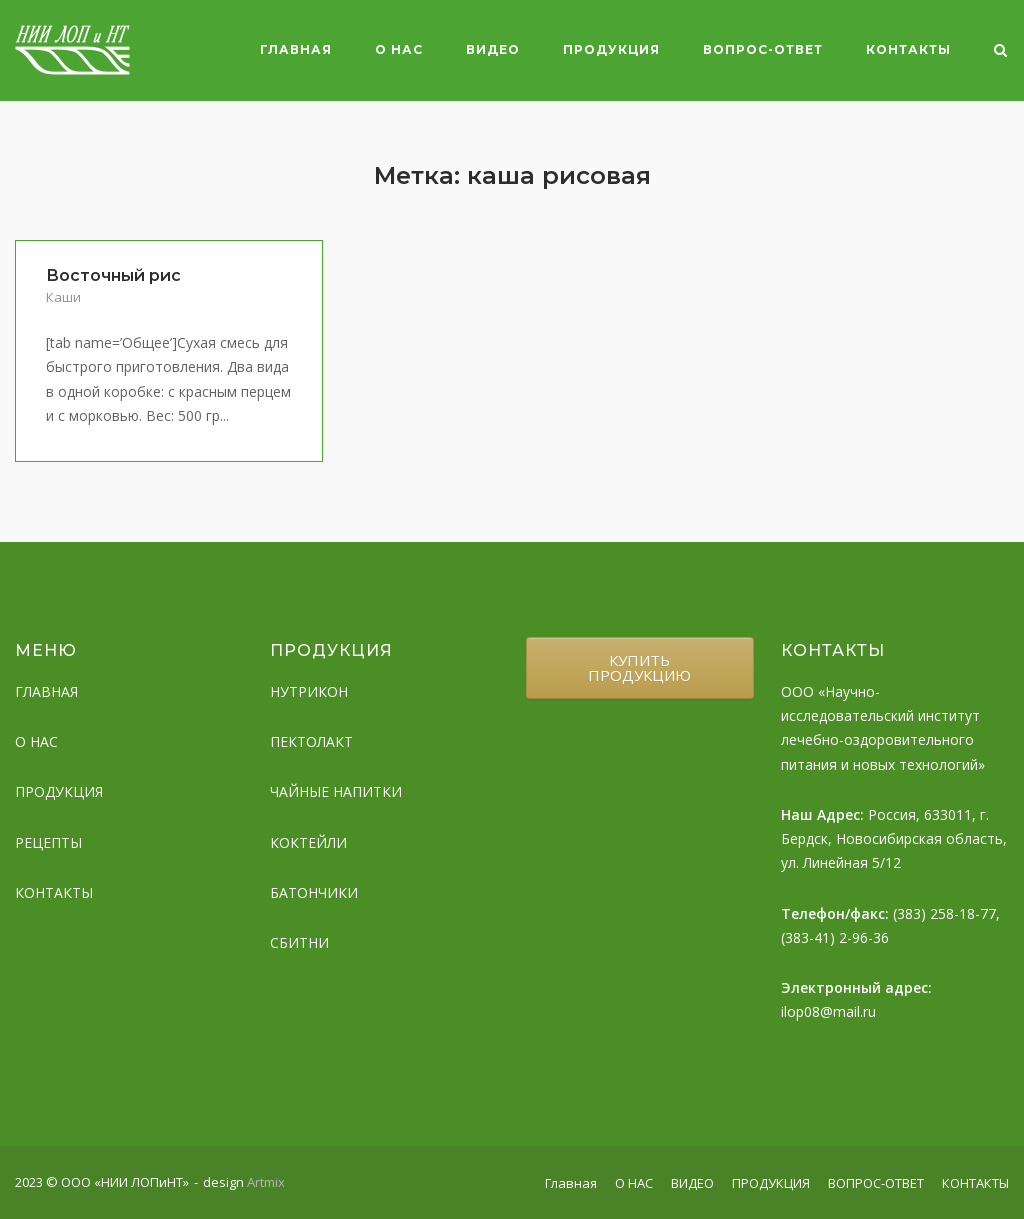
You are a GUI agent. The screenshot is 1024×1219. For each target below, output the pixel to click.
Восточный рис (113, 275)
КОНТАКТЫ (908, 49)
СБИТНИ (299, 942)
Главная (296, 49)
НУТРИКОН (309, 691)
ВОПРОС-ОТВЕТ (763, 49)
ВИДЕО (493, 49)
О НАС (399, 49)
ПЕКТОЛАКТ (311, 741)
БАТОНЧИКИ (314, 892)
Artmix (266, 1182)
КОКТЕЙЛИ (308, 842)
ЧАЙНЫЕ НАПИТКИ (336, 791)
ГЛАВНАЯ (46, 691)
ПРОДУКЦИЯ (611, 49)
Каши (63, 297)
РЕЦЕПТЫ (48, 842)
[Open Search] (1000, 52)
